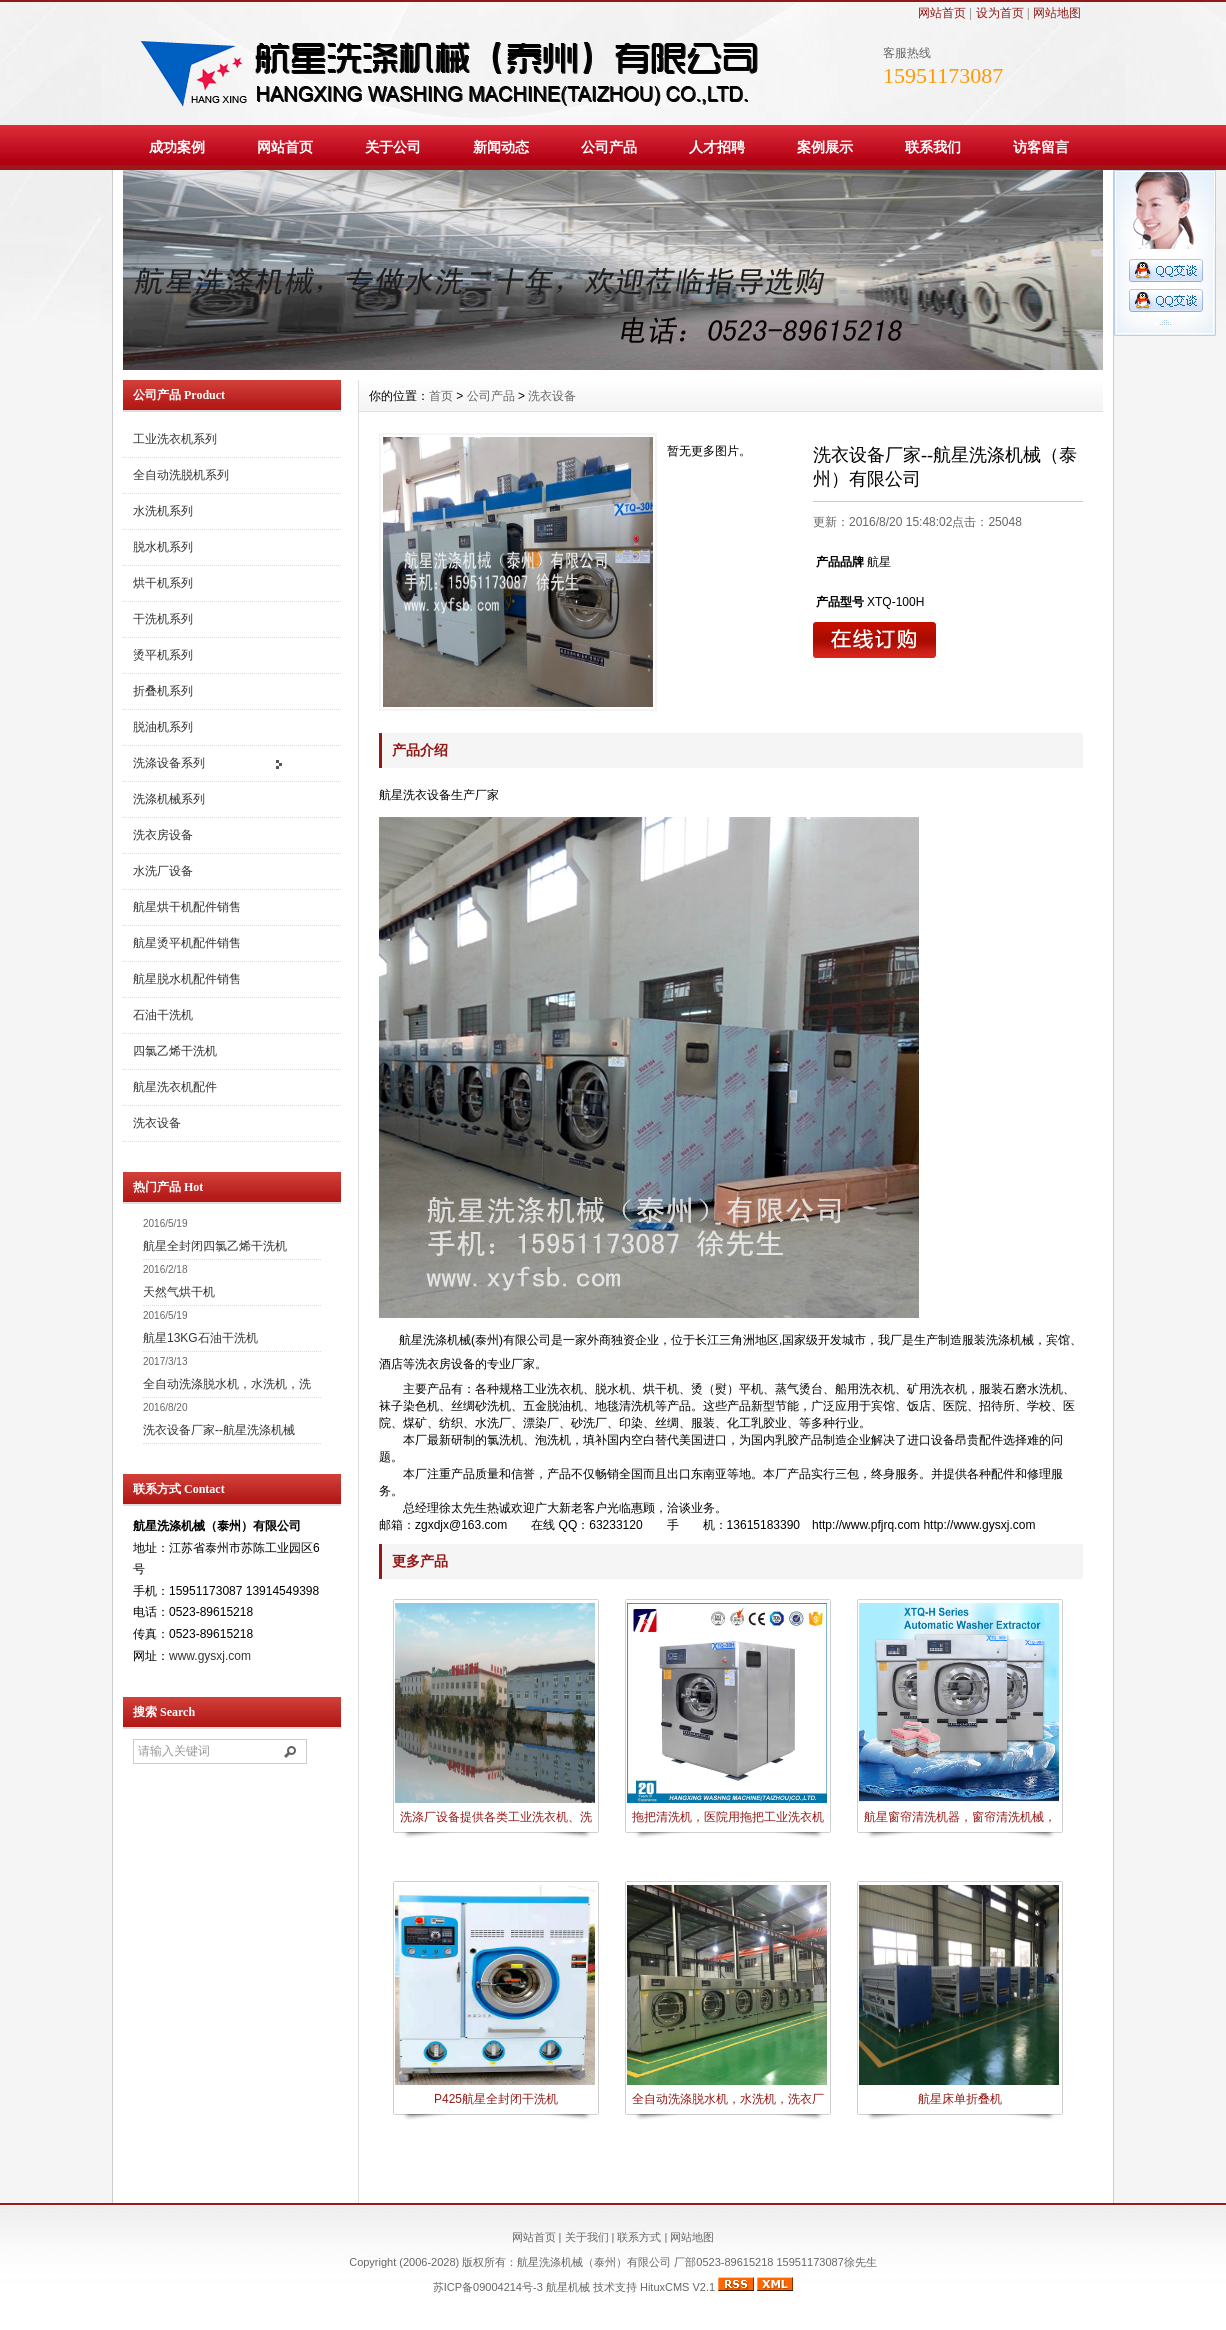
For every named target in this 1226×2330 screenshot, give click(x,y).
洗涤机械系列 (169, 799)
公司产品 (609, 147)
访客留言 (1041, 147)
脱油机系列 (163, 727)
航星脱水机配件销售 (187, 979)
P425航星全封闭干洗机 (496, 2099)
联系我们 (933, 147)
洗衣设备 (157, 1123)
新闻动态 (501, 147)
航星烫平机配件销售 (187, 943)
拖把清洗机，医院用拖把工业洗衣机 (728, 1817)
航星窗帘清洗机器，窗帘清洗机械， (960, 1817)
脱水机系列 (163, 547)
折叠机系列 (163, 691)
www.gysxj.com (210, 1656)
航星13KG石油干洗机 (200, 1338)
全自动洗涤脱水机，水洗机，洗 (227, 1384)
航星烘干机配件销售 (187, 907)
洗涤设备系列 (169, 763)
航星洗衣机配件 (175, 1087)
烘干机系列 (163, 583)
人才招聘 (717, 147)
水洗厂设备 (163, 871)
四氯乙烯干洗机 (175, 1051)
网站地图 (1057, 13)
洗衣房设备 (163, 835)
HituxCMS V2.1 (677, 2287)
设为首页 (1000, 13)
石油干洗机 (163, 1015)
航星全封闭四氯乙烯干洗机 (215, 1246)
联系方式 (639, 2237)
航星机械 (568, 2287)
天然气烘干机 (179, 1292)
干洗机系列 (163, 619)
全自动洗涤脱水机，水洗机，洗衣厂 (728, 2099)
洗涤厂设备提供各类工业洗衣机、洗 (496, 1817)
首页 (441, 396)
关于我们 (587, 2237)
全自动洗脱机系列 (181, 475)
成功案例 (177, 147)
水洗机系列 (163, 511)
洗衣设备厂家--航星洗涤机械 (219, 1430)
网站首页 (942, 13)
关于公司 (393, 147)
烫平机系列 (163, 655)
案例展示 (825, 147)
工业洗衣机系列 (175, 439)
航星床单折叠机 (960, 2099)
